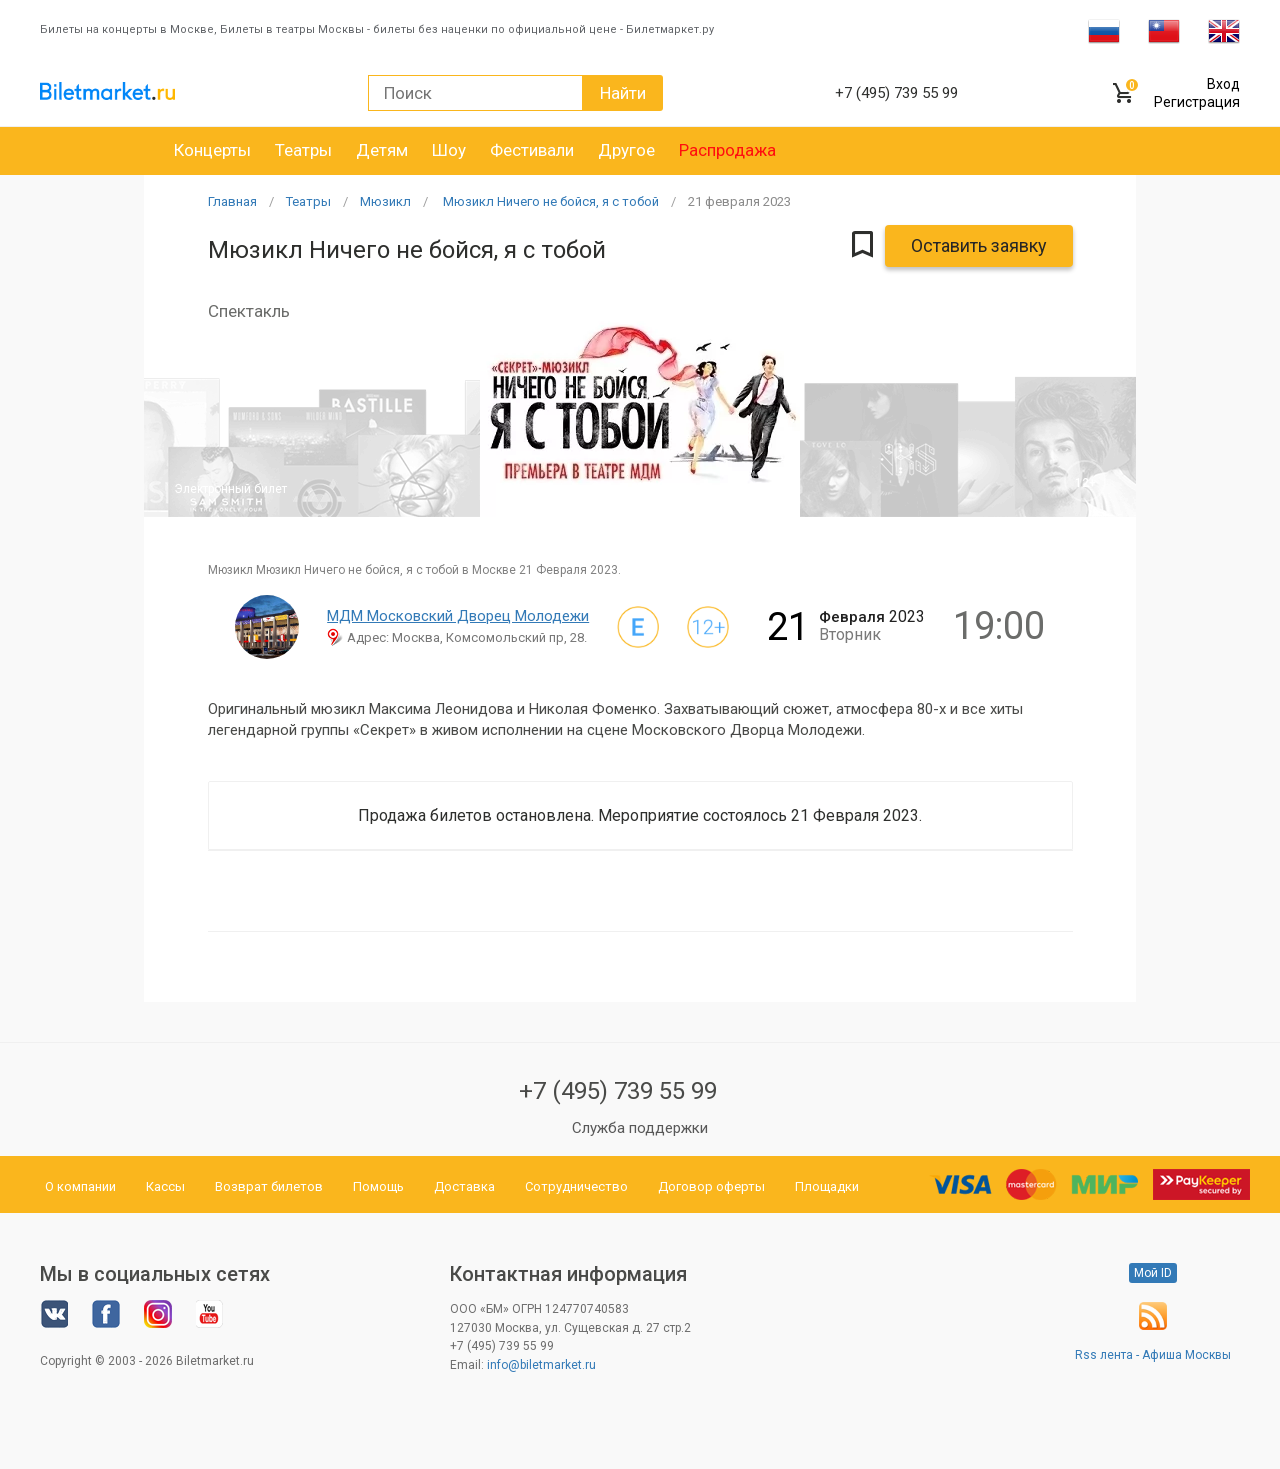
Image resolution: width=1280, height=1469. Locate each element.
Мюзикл (385, 201)
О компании (80, 1186)
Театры (303, 150)
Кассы (165, 1186)
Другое (626, 150)
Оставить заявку (979, 245)
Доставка (464, 1186)
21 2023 (739, 201)
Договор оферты (711, 1186)
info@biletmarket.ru (541, 1365)
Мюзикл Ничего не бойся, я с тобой (549, 201)
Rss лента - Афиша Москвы (1153, 1355)
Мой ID (1153, 1273)
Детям (382, 150)
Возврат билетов (269, 1186)
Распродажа (727, 150)
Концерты (212, 150)
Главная (232, 201)
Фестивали (532, 150)
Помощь (378, 1186)
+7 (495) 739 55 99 (618, 1091)
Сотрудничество (576, 1186)
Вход (1223, 84)
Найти (623, 93)
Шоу (449, 150)
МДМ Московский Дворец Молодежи (458, 616)
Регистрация (1197, 102)
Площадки (827, 1186)
